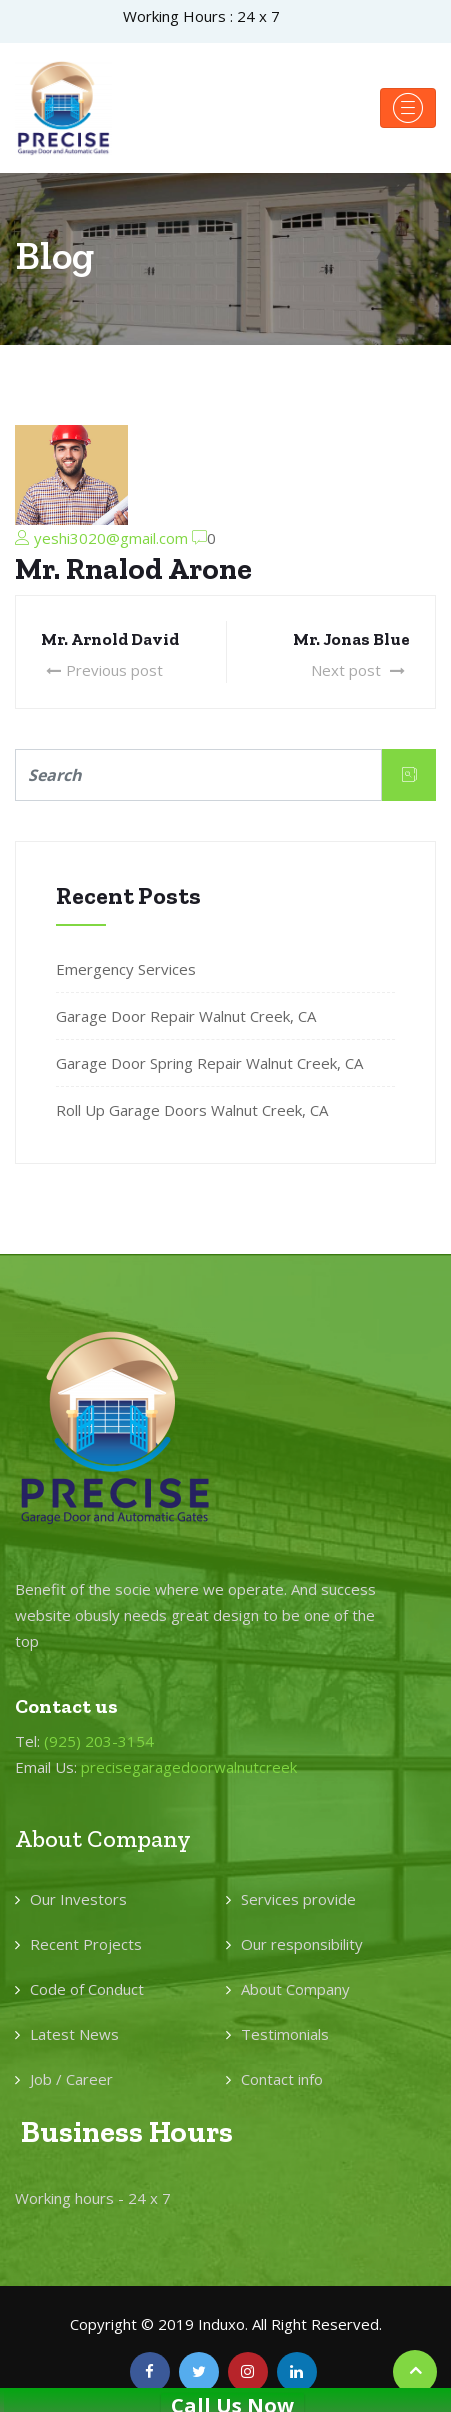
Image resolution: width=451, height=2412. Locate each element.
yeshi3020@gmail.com (111, 538)
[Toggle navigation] (408, 108)
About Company (295, 1989)
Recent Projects (86, 1944)
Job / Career (71, 2079)
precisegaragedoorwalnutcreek (189, 1767)
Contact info (282, 2079)
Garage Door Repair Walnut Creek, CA (186, 1016)
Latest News (74, 2034)
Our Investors (78, 1899)
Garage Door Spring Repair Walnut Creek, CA (209, 1063)
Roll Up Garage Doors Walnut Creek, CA (192, 1110)
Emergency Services (126, 969)
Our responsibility (302, 1944)
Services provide (298, 1899)
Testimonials (285, 2034)
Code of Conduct (87, 1989)
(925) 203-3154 (99, 1741)
